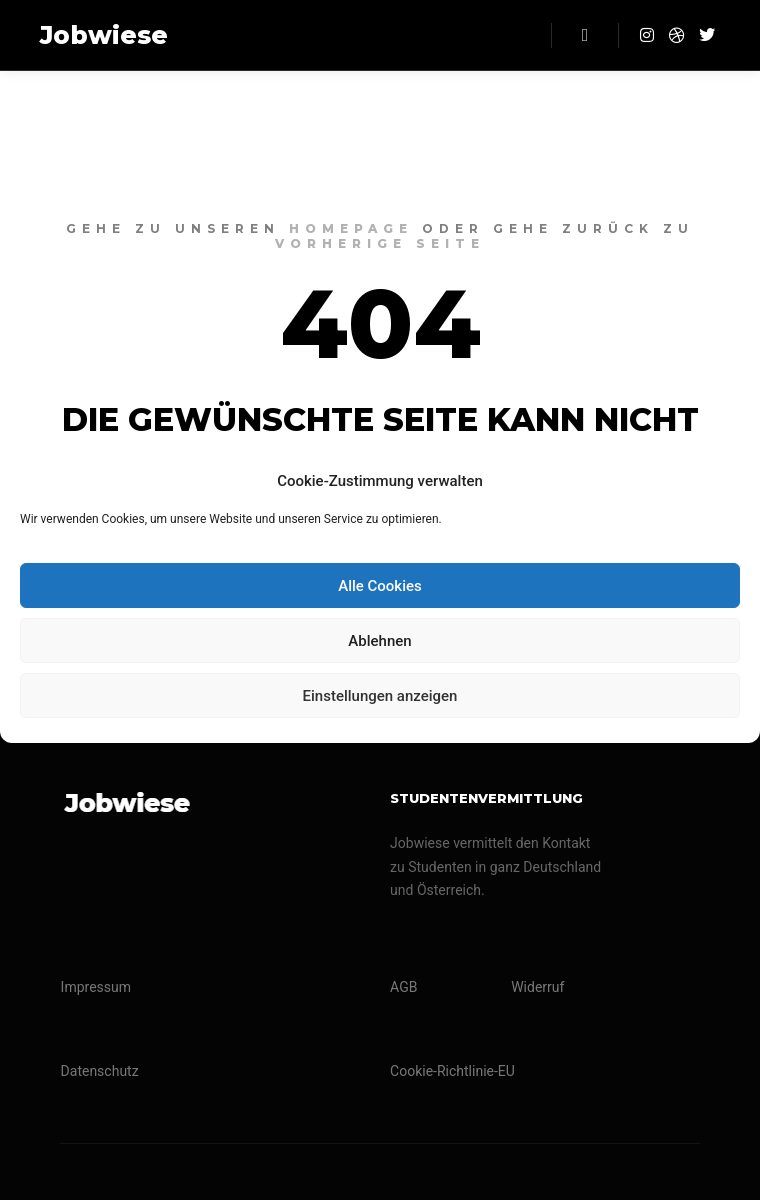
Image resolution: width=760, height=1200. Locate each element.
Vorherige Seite (380, 243)
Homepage (351, 228)
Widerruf (537, 987)
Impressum (96, 987)
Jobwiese (104, 35)
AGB (403, 987)
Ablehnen (379, 641)
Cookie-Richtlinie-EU (452, 1071)
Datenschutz (100, 1071)
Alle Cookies (380, 586)
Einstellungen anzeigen (380, 696)
